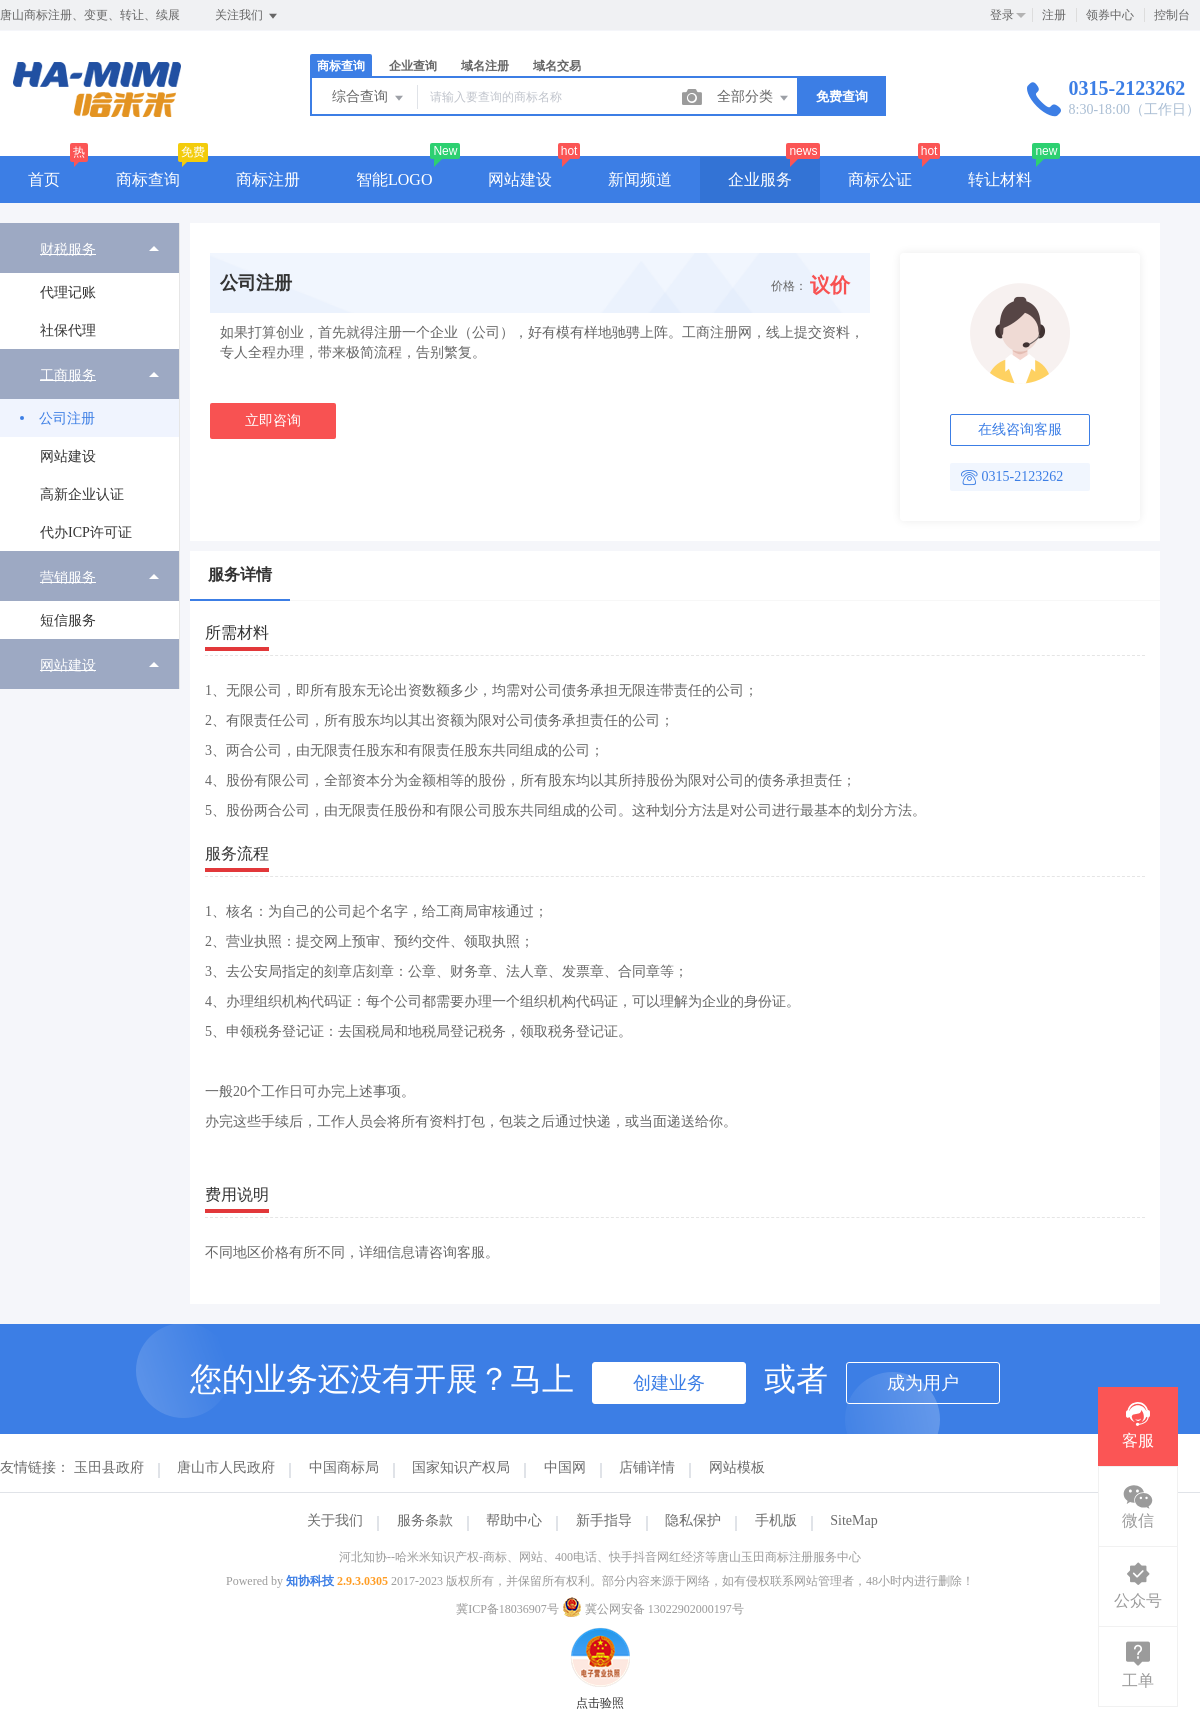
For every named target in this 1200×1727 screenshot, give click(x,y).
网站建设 (520, 179)
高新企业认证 (82, 494)
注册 (1054, 15)
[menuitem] (89, 286)
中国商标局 (344, 1467)
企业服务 (760, 179)
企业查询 (413, 66)
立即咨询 (273, 420)
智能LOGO (394, 179)
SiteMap (853, 1520)
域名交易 (557, 66)
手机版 (776, 1520)
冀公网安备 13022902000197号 (653, 1609)
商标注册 (268, 179)
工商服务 (68, 374)
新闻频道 (640, 179)
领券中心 (1110, 15)
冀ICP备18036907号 (507, 1609)
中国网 (565, 1467)
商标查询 (341, 66)
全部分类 (754, 98)
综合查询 (369, 98)
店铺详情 (647, 1467)
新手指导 (604, 1520)
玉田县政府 (109, 1467)
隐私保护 (693, 1520)
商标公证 (880, 179)
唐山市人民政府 (226, 1467)
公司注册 (67, 418)
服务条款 (425, 1520)
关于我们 (335, 1520)
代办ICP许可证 (86, 532)
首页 (44, 179)
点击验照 (600, 1637)
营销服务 (68, 576)
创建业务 (669, 1383)
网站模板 (737, 1467)
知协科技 (310, 1581)
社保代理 (68, 330)
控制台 (1172, 15)
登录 (1002, 15)
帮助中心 (514, 1520)
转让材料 (1000, 179)
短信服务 (68, 620)
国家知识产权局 (461, 1467)
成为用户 (923, 1383)
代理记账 (68, 292)
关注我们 (247, 16)
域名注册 (485, 66)
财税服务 (68, 248)
